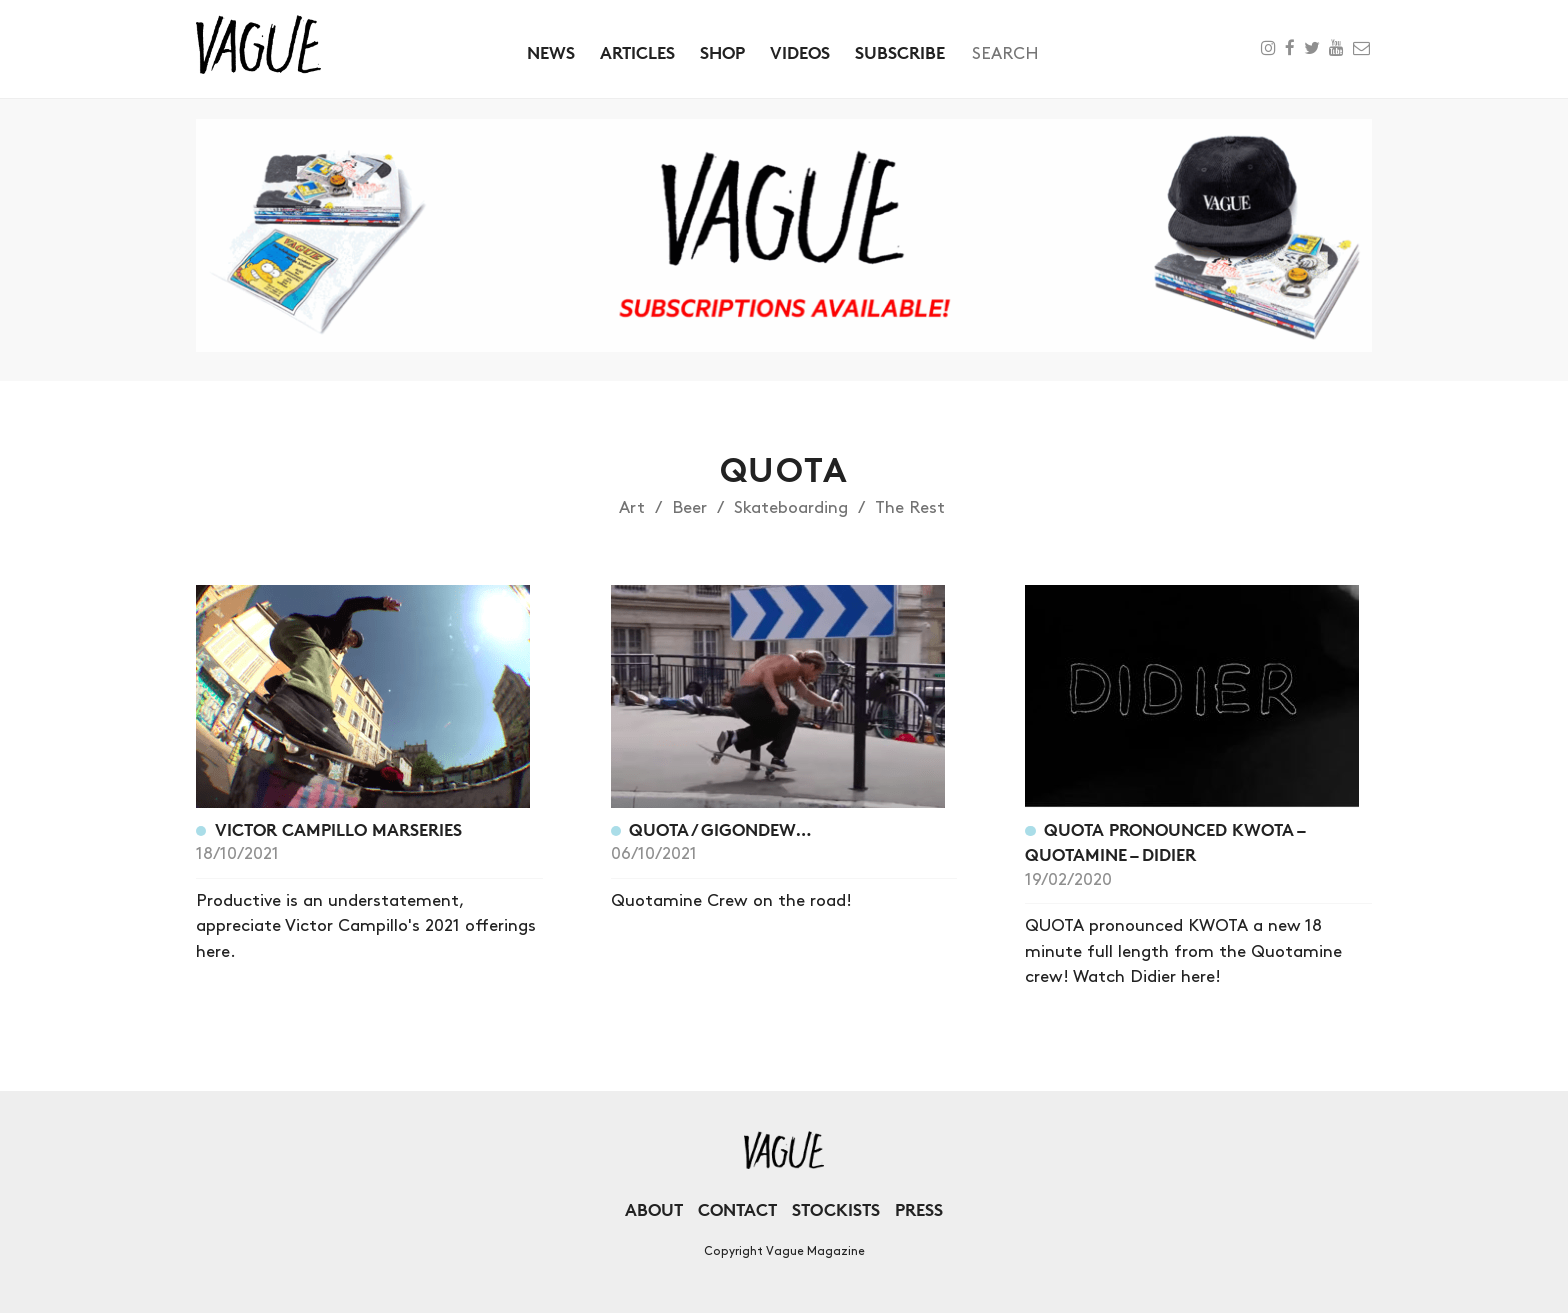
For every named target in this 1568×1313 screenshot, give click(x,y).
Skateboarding (791, 508)
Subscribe (900, 52)
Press (919, 1209)
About (654, 1209)
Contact (737, 1209)
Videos (800, 52)
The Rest (910, 508)
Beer (689, 508)
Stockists (836, 1209)
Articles (637, 52)
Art (632, 508)
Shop (722, 52)
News (551, 52)
